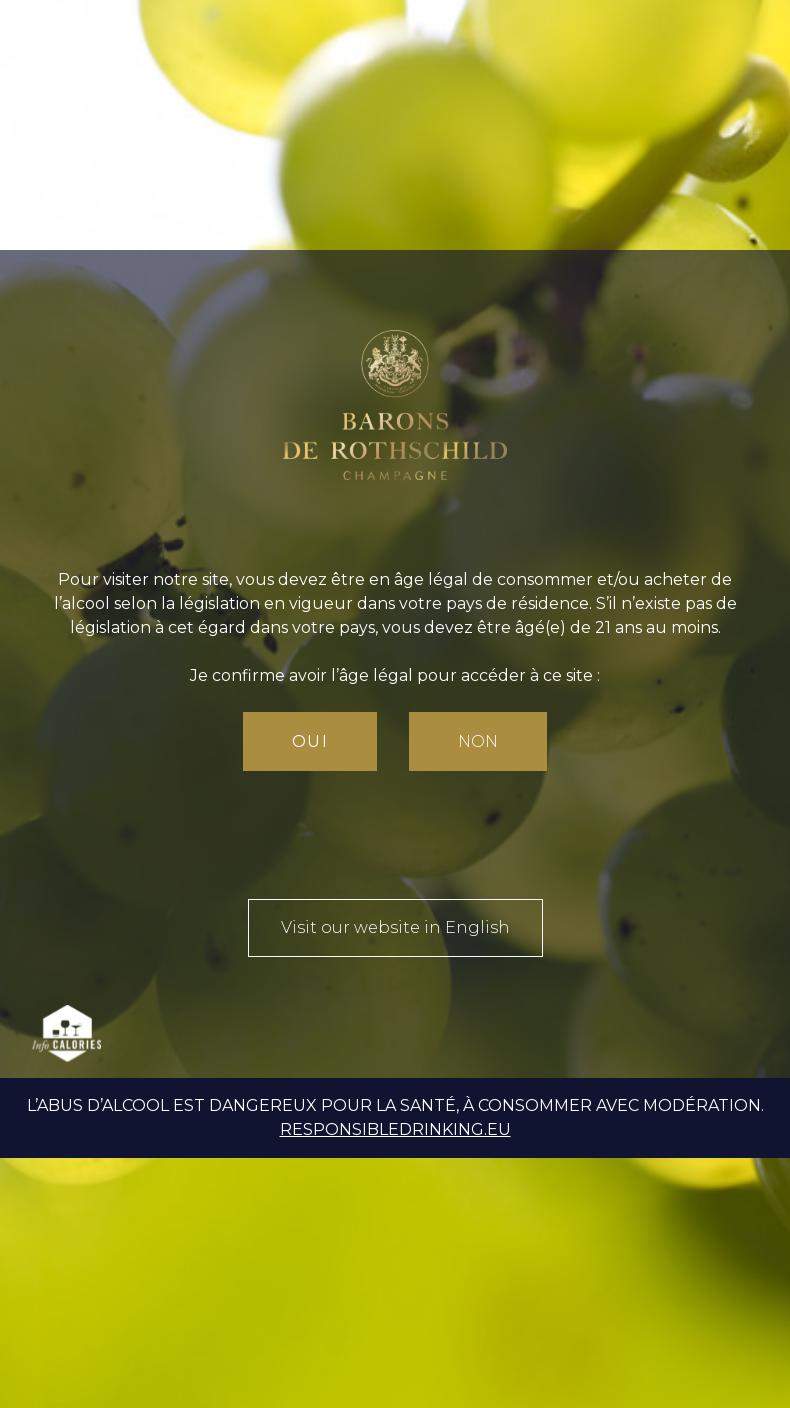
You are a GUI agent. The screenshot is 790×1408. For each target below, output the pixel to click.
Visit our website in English (395, 927)
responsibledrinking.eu (395, 1129)
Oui (310, 741)
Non (478, 741)
